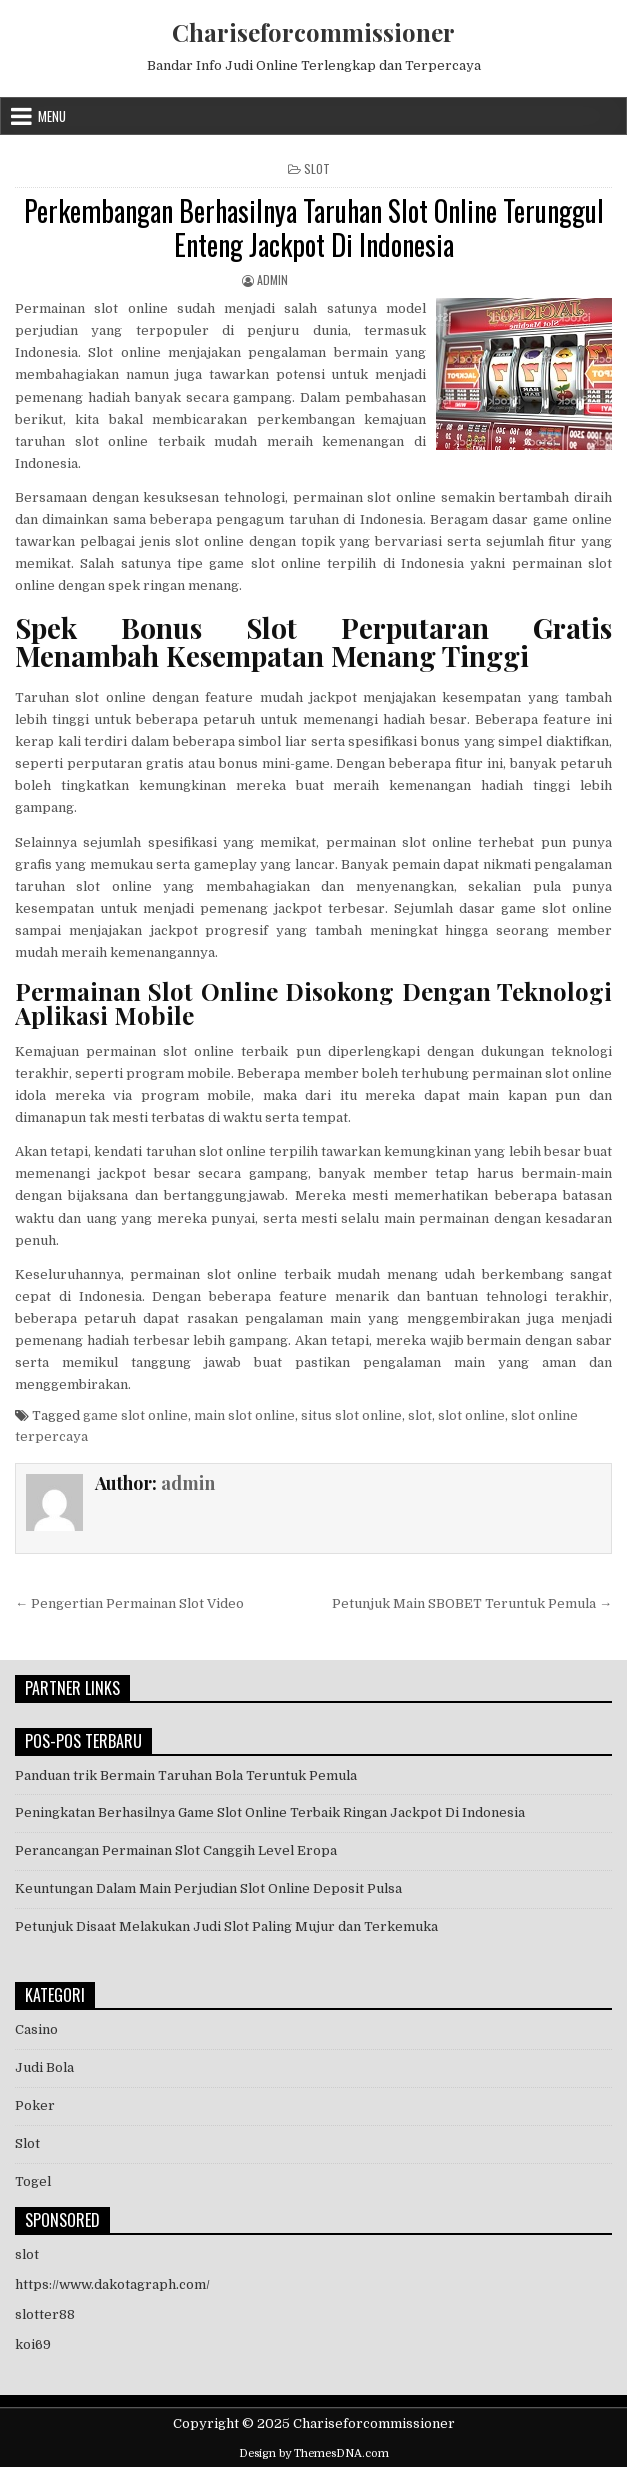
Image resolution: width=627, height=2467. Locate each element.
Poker (35, 2105)
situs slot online (351, 1415)
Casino (36, 2029)
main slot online (244, 1415)
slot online (471, 1415)
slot (420, 1415)
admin (272, 279)
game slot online (135, 1415)
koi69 (33, 2344)
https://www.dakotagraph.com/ (112, 2284)
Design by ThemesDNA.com (314, 2453)
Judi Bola (44, 2067)
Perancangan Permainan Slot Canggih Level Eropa (176, 1850)
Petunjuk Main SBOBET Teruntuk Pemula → (472, 1603)
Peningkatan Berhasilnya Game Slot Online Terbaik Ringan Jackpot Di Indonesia (270, 1812)
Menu (52, 116)
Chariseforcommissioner (313, 32)
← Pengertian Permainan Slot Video (129, 1603)
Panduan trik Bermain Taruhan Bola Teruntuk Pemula (186, 1775)
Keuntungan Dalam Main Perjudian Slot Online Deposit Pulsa (208, 1888)
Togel (33, 2181)
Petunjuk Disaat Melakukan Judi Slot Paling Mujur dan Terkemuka (226, 1926)
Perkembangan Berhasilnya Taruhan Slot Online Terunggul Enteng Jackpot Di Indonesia (314, 227)
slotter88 (45, 2314)
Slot (317, 168)
